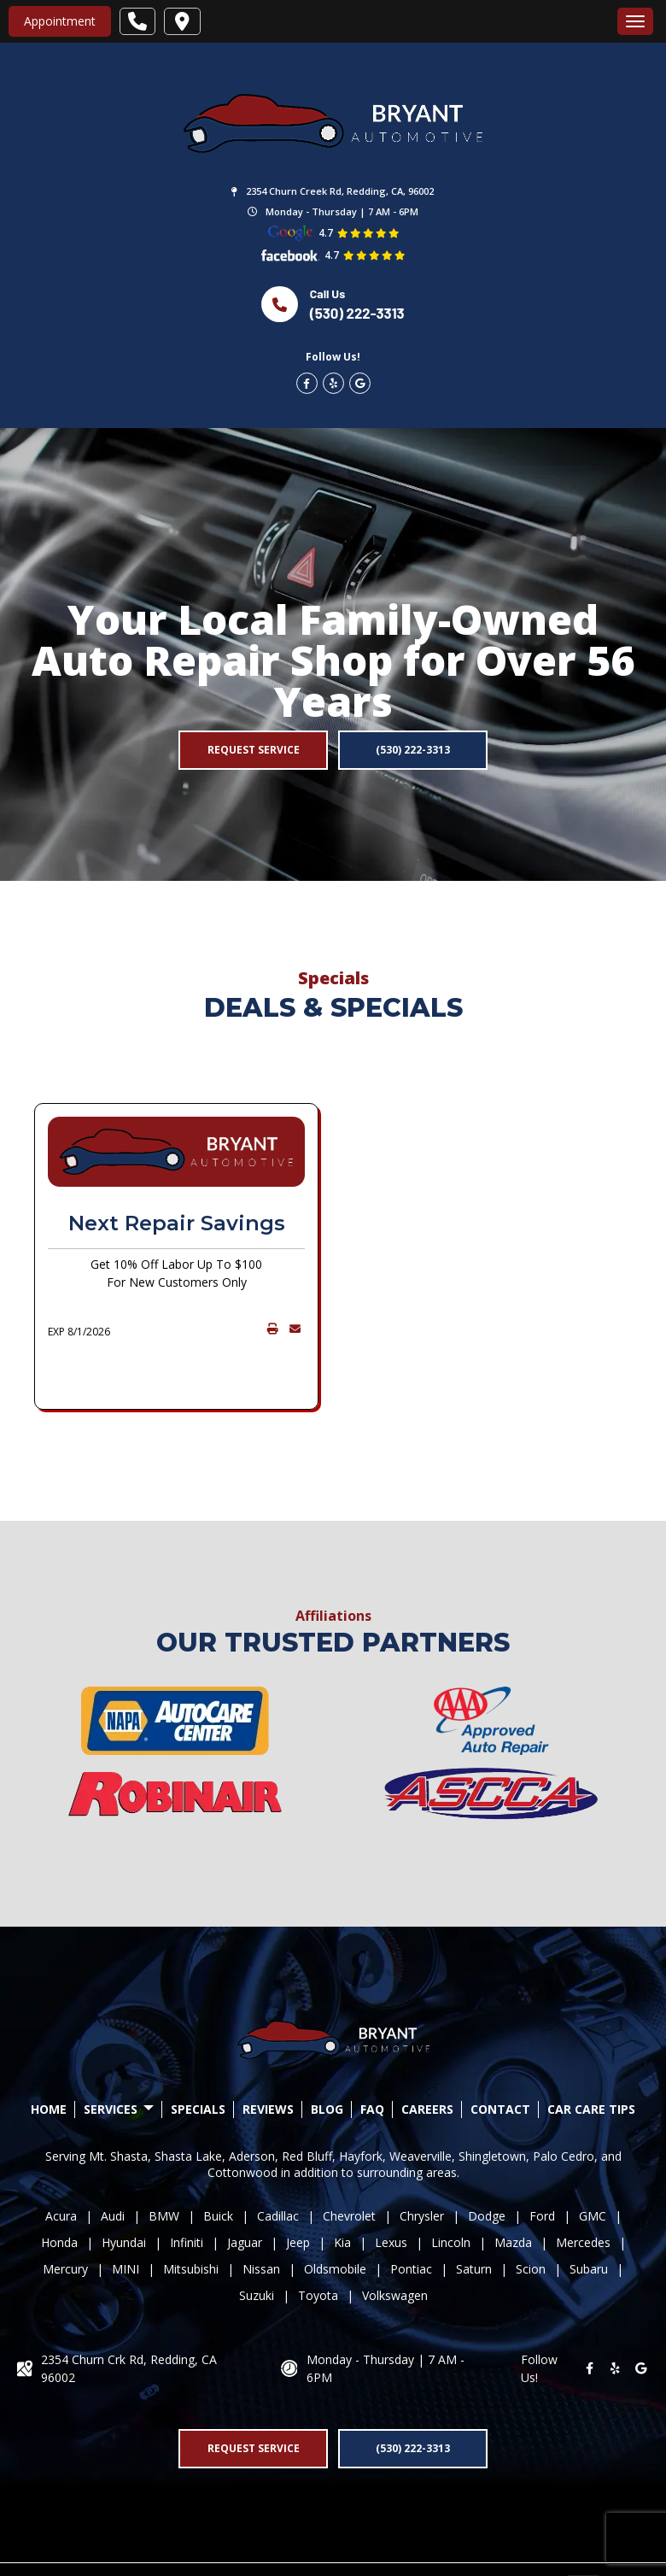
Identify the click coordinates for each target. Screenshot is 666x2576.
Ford (542, 2160)
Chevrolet (349, 2160)
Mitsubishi (191, 2213)
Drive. (178, 2541)
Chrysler (422, 2160)
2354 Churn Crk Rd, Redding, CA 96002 (129, 2313)
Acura (61, 2160)
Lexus (391, 2187)
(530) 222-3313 (357, 312)
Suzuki (256, 2240)
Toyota (318, 2240)
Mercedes (583, 2187)
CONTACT (500, 2053)
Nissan (261, 2213)
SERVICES (119, 2054)
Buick (218, 2160)
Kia (342, 2187)
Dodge (486, 2160)
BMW (164, 2160)
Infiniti (186, 2187)
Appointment (60, 21)
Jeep (298, 2187)
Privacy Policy (339, 2541)
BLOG (327, 2053)
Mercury (65, 2213)
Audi (113, 2160)
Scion (531, 2213)
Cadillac (278, 2160)
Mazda (513, 2187)
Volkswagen (395, 2240)
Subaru (589, 2213)
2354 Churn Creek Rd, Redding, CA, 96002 (340, 191)
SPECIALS (198, 2053)
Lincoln (450, 2187)
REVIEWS (268, 2053)
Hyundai (124, 2187)
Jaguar (244, 2187)
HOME (49, 2053)
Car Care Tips (591, 2053)
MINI (125, 2213)
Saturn (474, 2213)
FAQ (372, 2053)
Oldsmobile (335, 2213)
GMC (592, 2160)
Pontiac (411, 2213)
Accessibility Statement (452, 2541)
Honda (59, 2187)
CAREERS (427, 2053)
